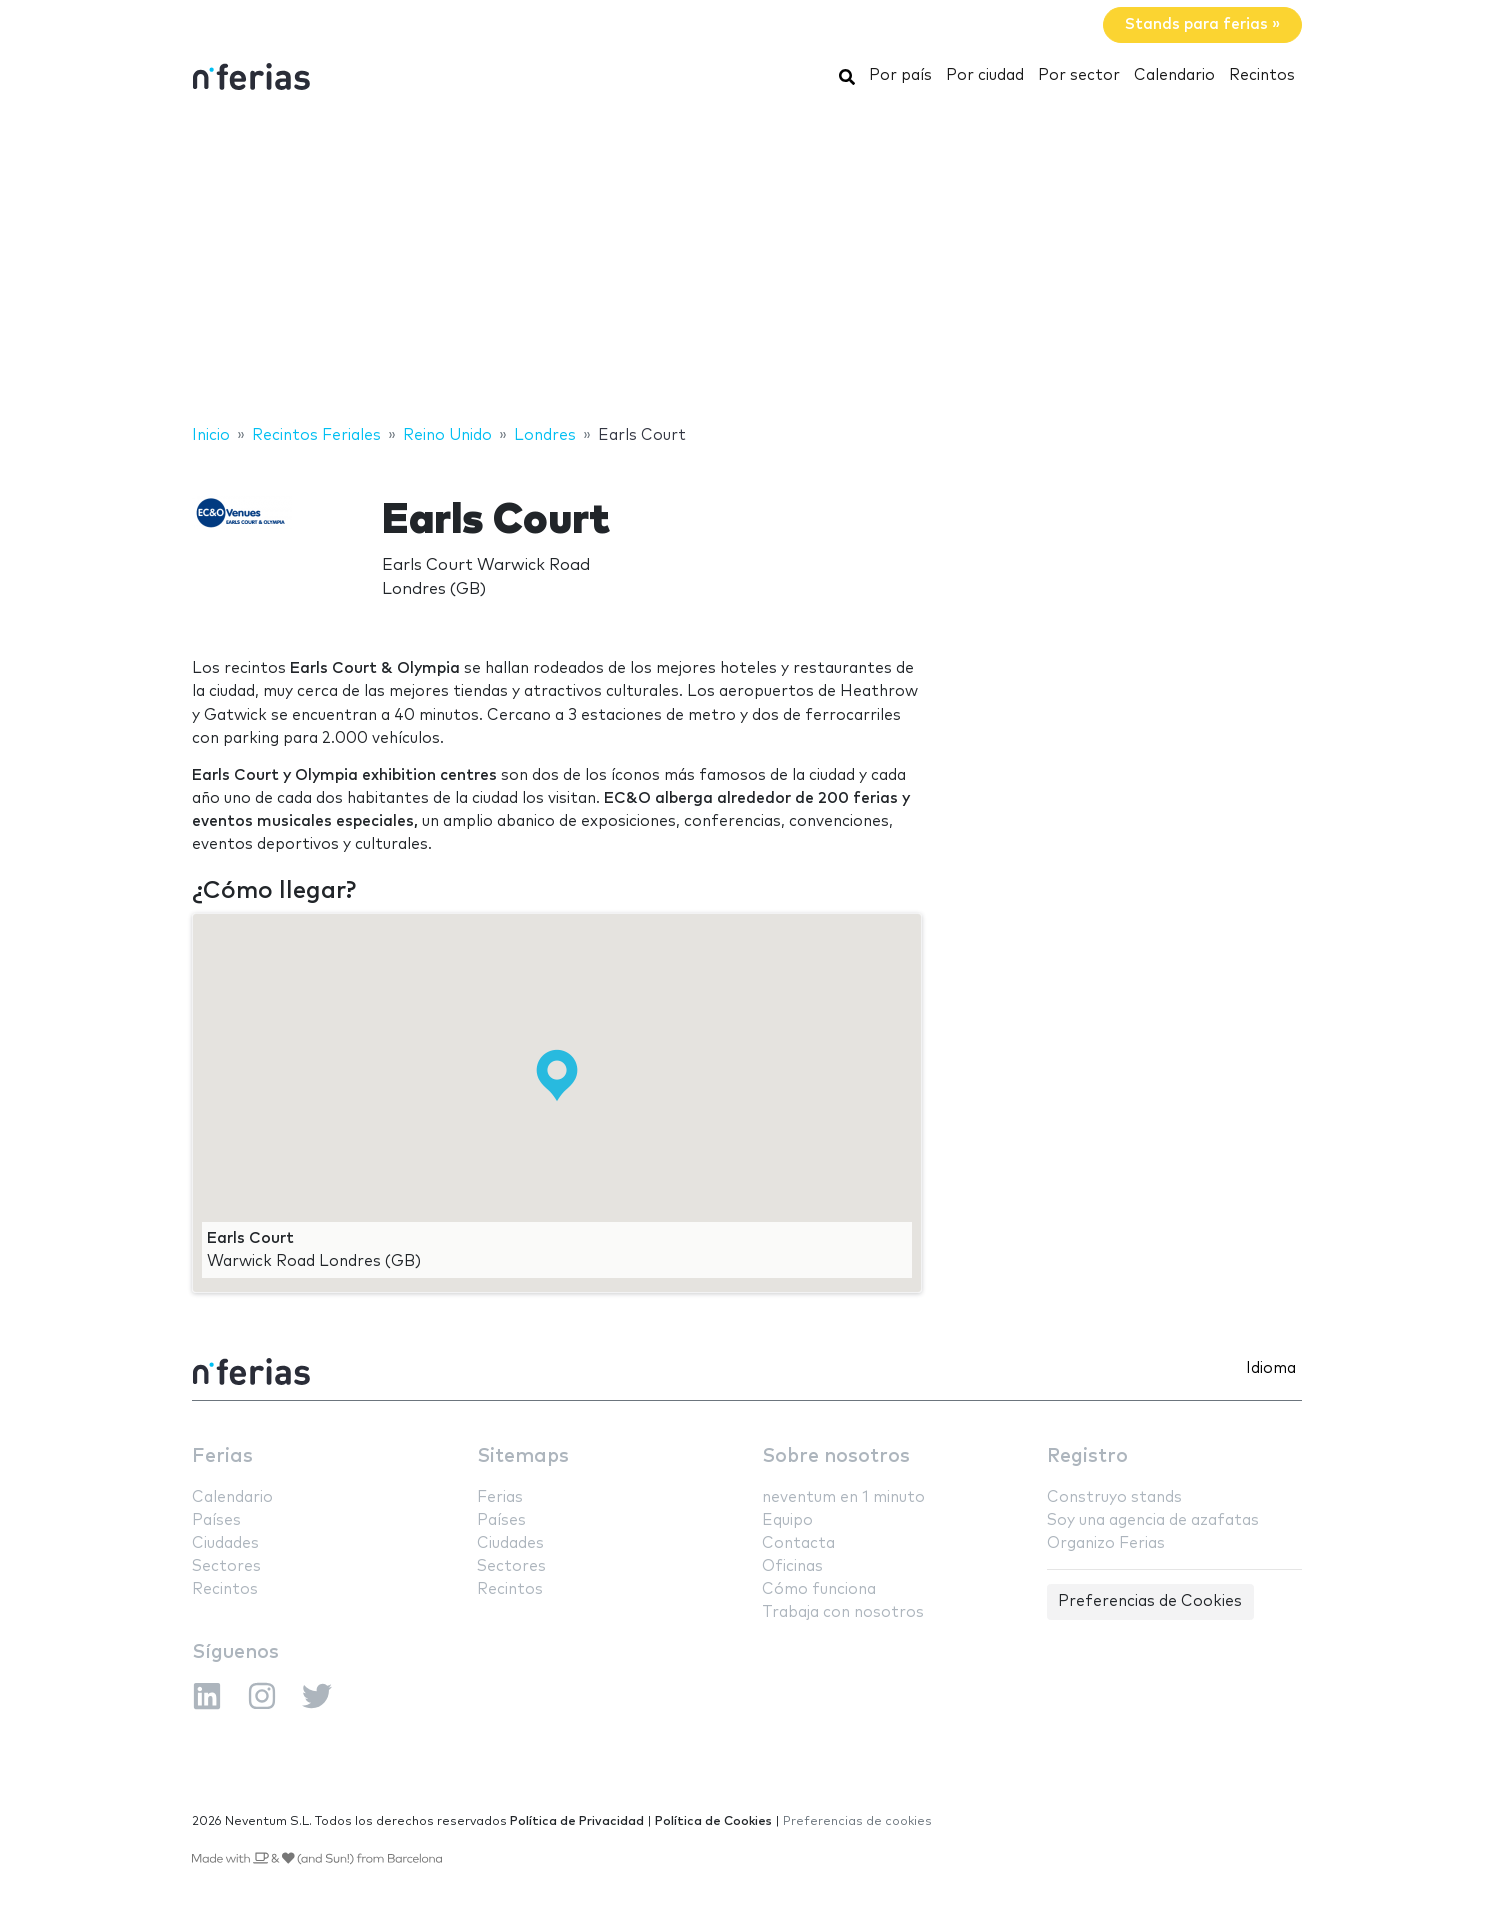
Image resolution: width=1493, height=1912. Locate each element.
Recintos (1262, 75)
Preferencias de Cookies (1150, 1601)
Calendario (1174, 75)
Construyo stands (1114, 1497)
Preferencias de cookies (857, 1821)
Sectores (226, 1566)
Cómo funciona (819, 1589)
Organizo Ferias (1106, 1543)
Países (216, 1520)
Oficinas (792, 1566)
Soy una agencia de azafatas (1153, 1520)
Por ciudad (985, 75)
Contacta (798, 1543)
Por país (900, 75)
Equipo (787, 1520)
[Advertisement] (747, 263)
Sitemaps (523, 1456)
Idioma (1271, 1368)
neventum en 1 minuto (843, 1497)
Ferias (222, 1456)
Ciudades (225, 1543)
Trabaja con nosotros (843, 1612)
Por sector (1079, 75)
